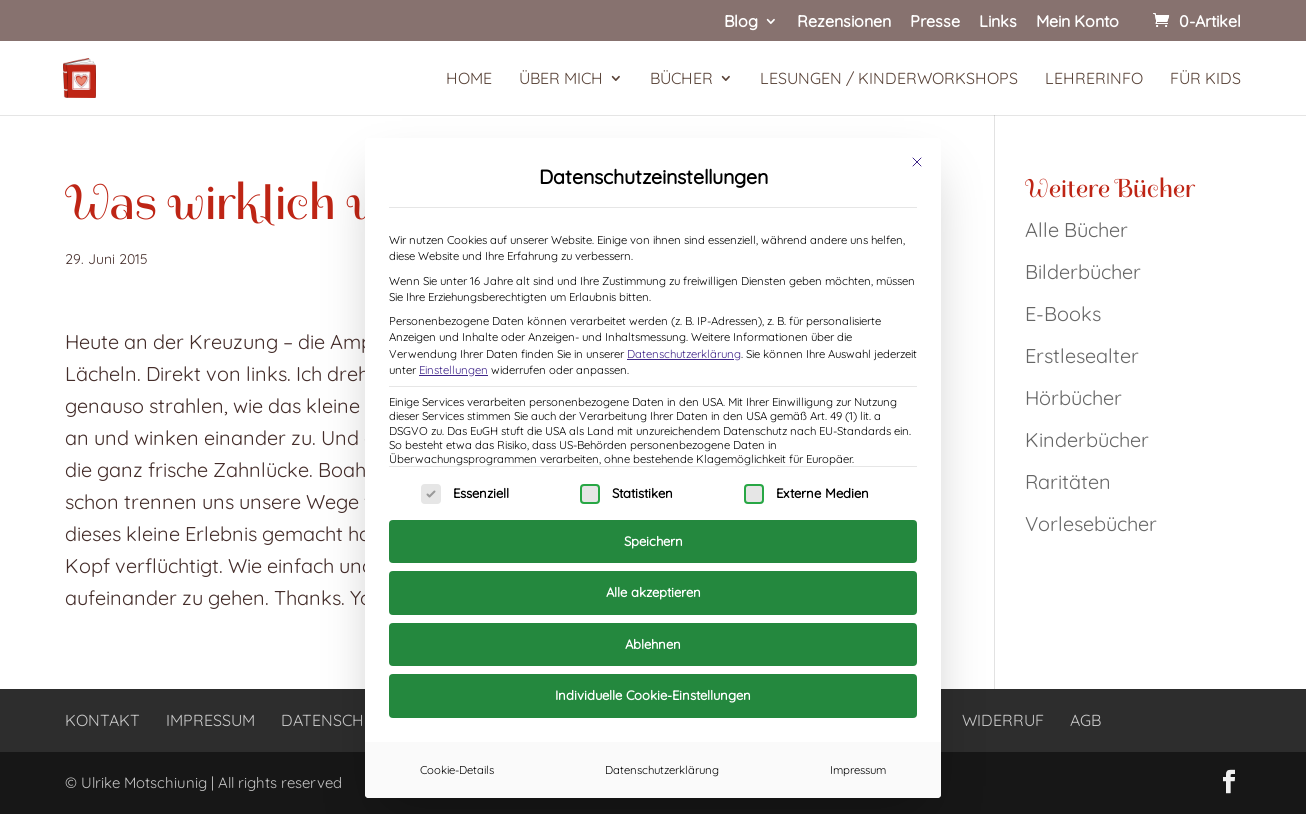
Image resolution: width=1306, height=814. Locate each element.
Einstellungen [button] (453, 370)
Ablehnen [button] (653, 644)
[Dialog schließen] (917, 162)
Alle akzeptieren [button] (653, 592)
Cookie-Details (457, 770)
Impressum (858, 770)
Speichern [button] (653, 541)
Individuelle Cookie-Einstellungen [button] (653, 695)
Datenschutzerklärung (684, 354)
